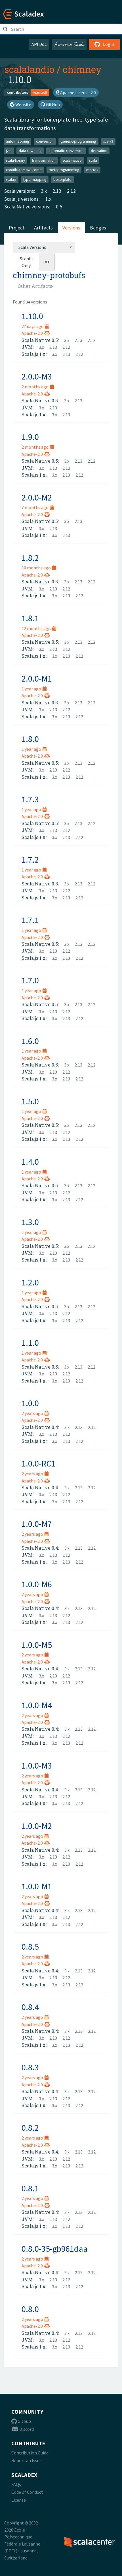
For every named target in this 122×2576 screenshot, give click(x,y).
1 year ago (34, 689)
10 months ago (39, 568)
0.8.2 (30, 2127)
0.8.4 (30, 2006)
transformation (44, 160)
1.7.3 (30, 799)
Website (20, 104)
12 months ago (39, 628)
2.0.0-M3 (37, 376)
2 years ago (35, 1413)
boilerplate (62, 179)
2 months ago (38, 386)
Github (21, 2421)
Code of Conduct (27, 2492)
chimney (82, 69)
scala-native (72, 160)
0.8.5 (30, 1946)
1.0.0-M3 (37, 1765)
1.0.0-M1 (37, 1886)
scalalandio (29, 69)
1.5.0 (30, 1101)
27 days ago (35, 326)
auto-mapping (17, 141)
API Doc (39, 44)
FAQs (16, 2484)
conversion (45, 141)
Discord (22, 2429)
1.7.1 (30, 919)
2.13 (56, 191)
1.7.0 (30, 980)
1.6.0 (30, 1040)
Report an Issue (26, 2460)
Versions (71, 227)
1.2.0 (30, 1282)
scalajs (11, 179)
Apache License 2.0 (76, 92)
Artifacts (43, 227)
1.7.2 (30, 859)
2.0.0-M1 (37, 678)
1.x (48, 199)
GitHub (50, 104)
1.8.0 (30, 738)
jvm (9, 150)
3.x (44, 191)
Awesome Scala (69, 44)
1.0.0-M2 (37, 1825)
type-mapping (34, 179)
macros (92, 169)
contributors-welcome (24, 169)
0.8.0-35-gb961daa (55, 2248)
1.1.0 (30, 1342)
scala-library (15, 160)
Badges (98, 227)
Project (16, 227)
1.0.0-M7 (37, 1523)
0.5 (59, 206)
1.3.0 (30, 1222)
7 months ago (38, 507)
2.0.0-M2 (37, 497)
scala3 (108, 141)
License (18, 2500)
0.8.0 (30, 2309)
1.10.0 (32, 316)
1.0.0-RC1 (39, 1463)
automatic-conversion (66, 150)
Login (104, 44)
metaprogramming (64, 169)
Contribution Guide (30, 2453)
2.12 (71, 191)
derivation (99, 150)
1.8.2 (30, 557)
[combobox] (44, 247)
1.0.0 (30, 1403)
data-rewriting (30, 150)
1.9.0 (30, 436)
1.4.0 (30, 1161)
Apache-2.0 (36, 333)
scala (93, 160)
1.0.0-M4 (37, 1705)
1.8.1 (30, 618)
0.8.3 (30, 2067)
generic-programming (78, 141)
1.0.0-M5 (37, 1644)
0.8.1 (30, 2188)
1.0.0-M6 (37, 1584)
